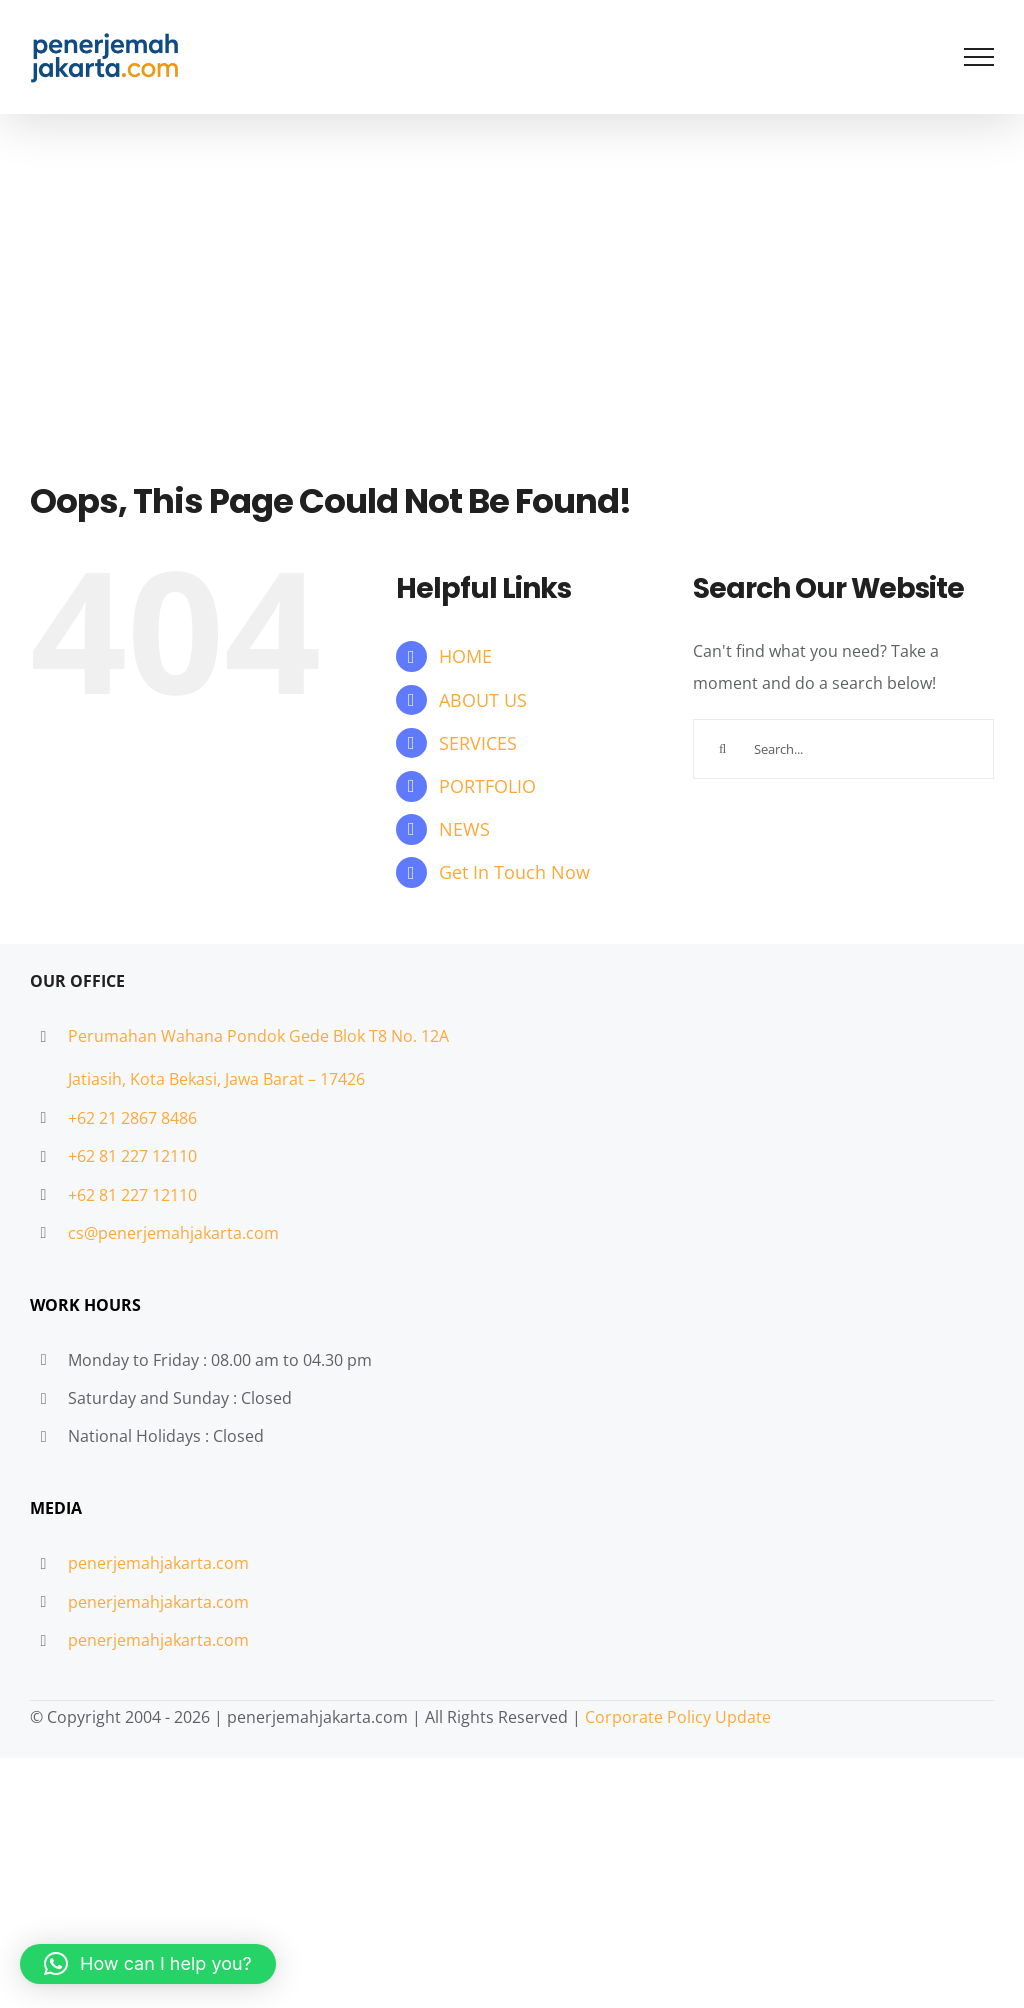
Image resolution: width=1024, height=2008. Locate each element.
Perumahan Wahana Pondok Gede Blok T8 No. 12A (258, 1036)
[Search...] (843, 749)
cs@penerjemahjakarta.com (173, 1233)
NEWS (464, 829)
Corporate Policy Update (678, 1717)
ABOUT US (483, 700)
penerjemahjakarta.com (158, 1563)
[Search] (723, 749)
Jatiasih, (99, 1079)
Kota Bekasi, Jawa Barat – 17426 (247, 1079)
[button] (148, 1964)
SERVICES (478, 743)
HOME (465, 656)
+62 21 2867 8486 (132, 1118)
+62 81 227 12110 (132, 1156)
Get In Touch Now (514, 872)
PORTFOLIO (487, 786)
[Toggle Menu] (979, 57)
